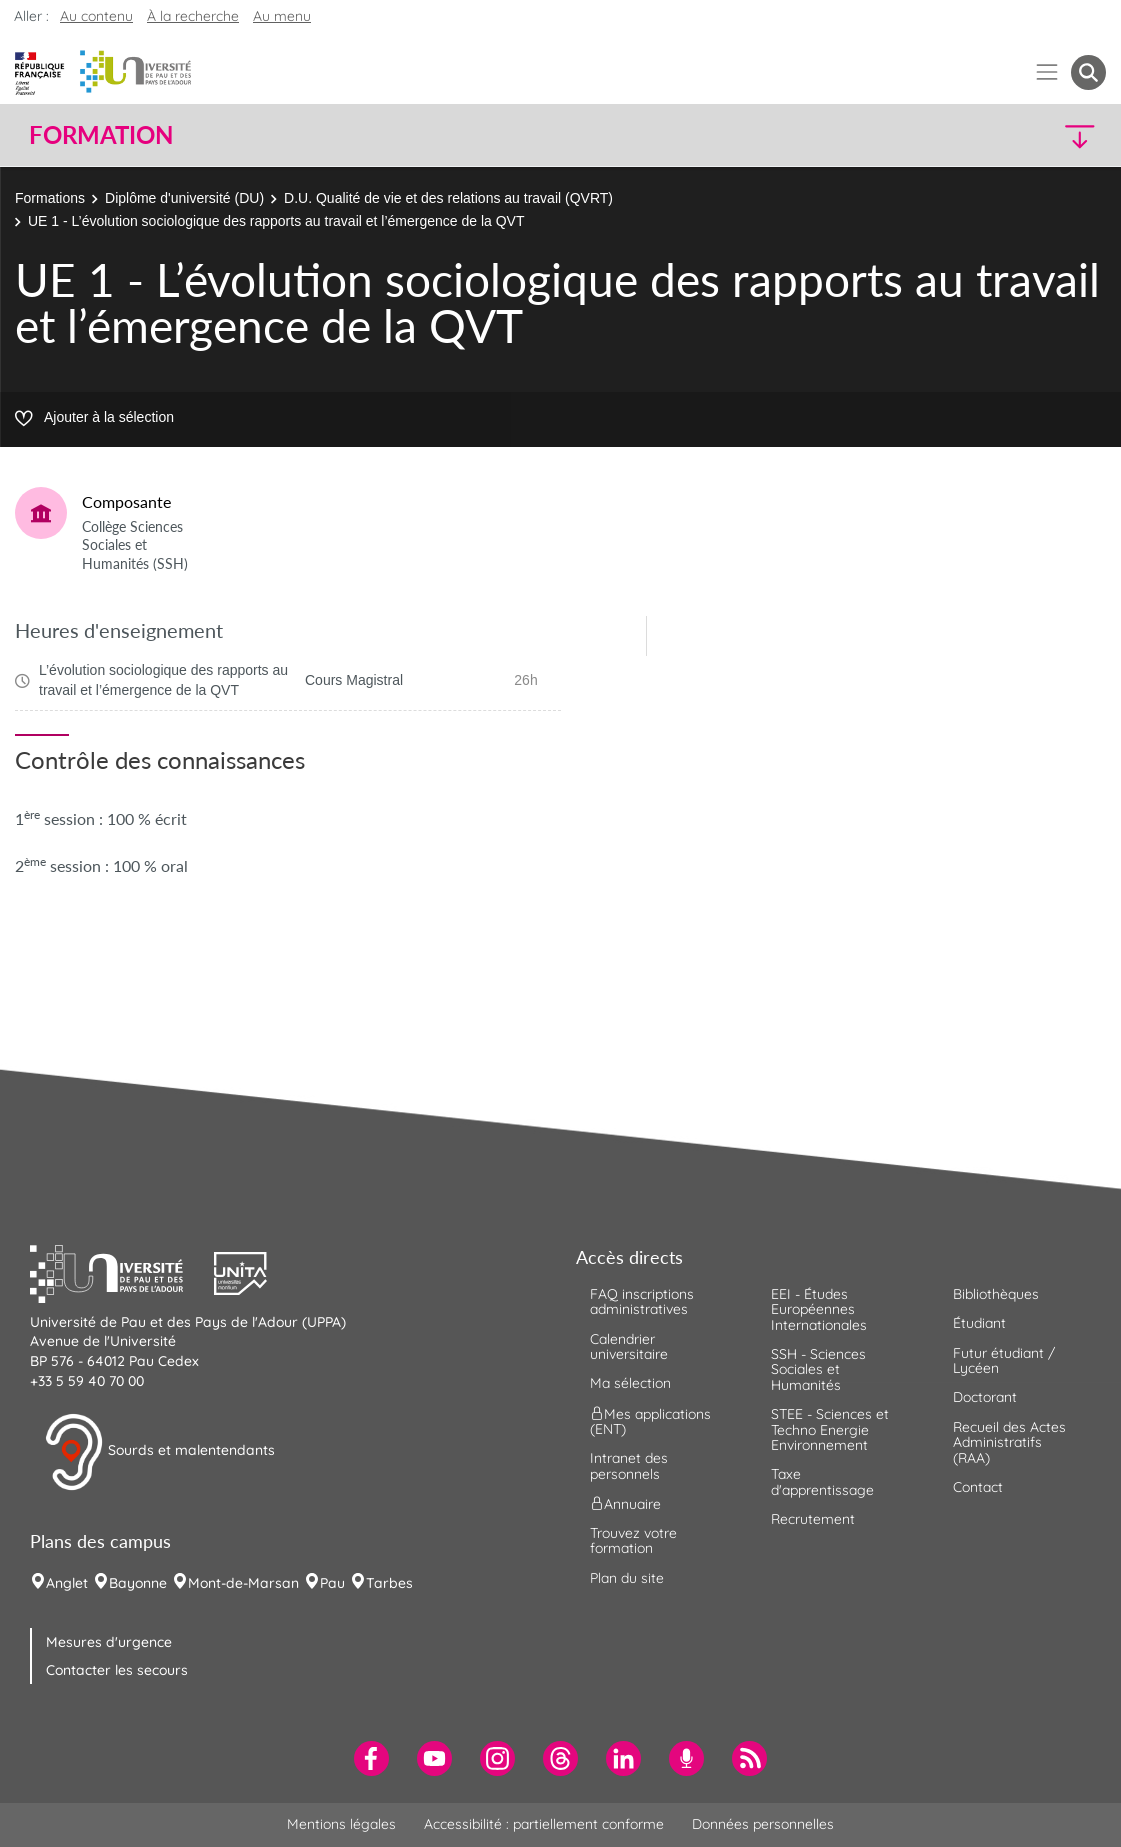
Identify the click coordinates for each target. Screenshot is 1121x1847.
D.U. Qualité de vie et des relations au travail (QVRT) (448, 198)
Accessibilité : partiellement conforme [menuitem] (544, 1824)
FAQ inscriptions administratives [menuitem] (642, 1301)
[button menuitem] (1088, 72)
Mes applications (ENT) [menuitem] (650, 1420)
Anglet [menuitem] (67, 1583)
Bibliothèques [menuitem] (996, 1294)
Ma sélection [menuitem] (630, 1383)
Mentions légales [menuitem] (341, 1824)
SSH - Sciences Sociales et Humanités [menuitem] (818, 1369)
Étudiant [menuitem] (979, 1323)
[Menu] (1047, 72)
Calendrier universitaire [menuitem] (629, 1346)
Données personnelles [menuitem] (763, 1824)
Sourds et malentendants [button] (159, 1452)
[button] (974, 135)
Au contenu (96, 16)
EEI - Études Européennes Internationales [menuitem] (819, 1309)
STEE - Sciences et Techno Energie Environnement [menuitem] (830, 1429)
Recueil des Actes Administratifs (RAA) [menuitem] (1009, 1442)
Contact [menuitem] (978, 1487)
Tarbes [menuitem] (389, 1583)
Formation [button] (101, 135)
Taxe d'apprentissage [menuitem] (822, 1481)
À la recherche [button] (193, 16)
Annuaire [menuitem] (625, 1504)
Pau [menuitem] (332, 1583)
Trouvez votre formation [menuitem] (633, 1540)
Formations (50, 198)
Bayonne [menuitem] (138, 1583)
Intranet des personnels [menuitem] (629, 1465)
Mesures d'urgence (109, 1642)
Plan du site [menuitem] (627, 1578)
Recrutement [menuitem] (813, 1519)
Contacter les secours (117, 1670)
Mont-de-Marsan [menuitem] (243, 1583)
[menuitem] (371, 1758)
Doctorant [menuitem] (985, 1397)
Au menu (282, 16)
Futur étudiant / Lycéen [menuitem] (1004, 1360)
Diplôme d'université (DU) (184, 198)
